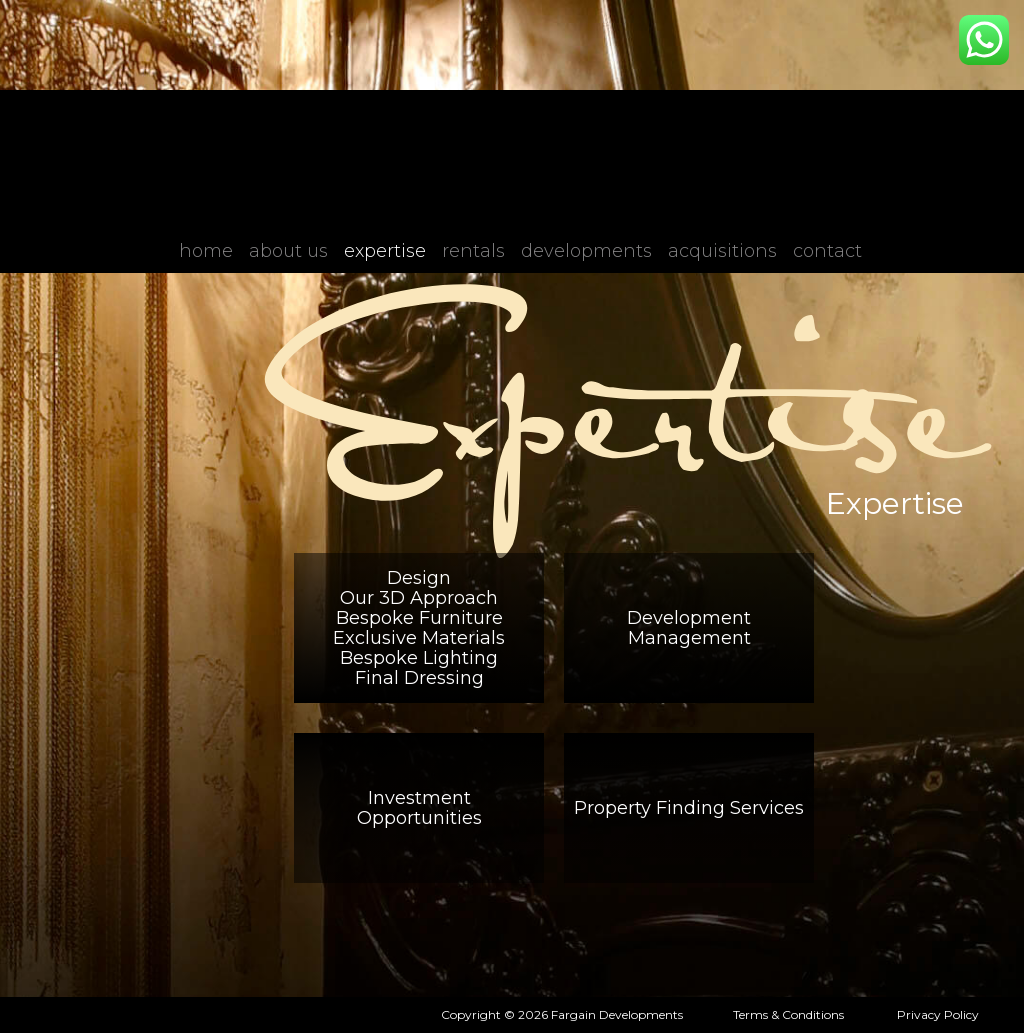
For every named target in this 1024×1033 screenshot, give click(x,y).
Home (206, 251)
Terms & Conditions (788, 1014)
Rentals (473, 251)
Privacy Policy (938, 1014)
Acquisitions (722, 251)
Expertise (385, 251)
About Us (288, 251)
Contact (827, 251)
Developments (586, 251)
